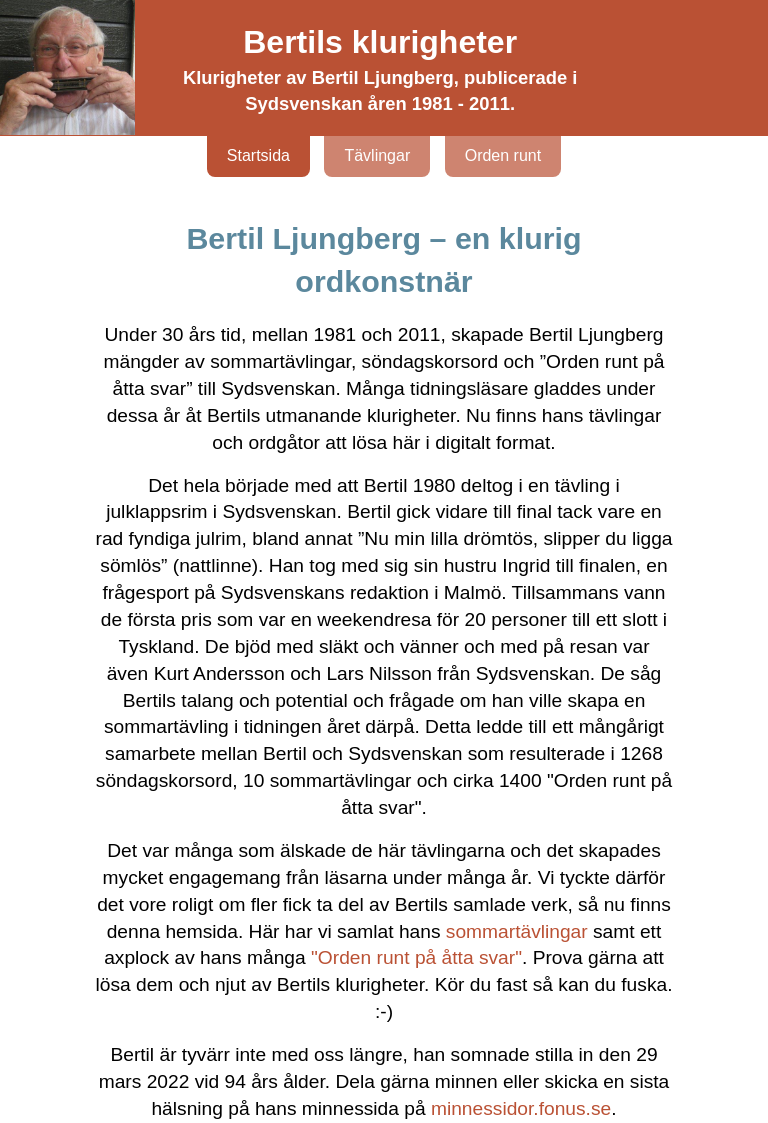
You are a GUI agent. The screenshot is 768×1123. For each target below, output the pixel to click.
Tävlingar (377, 155)
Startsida (258, 155)
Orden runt (503, 155)
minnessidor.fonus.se (521, 1108)
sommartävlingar (517, 931)
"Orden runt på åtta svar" (416, 957)
